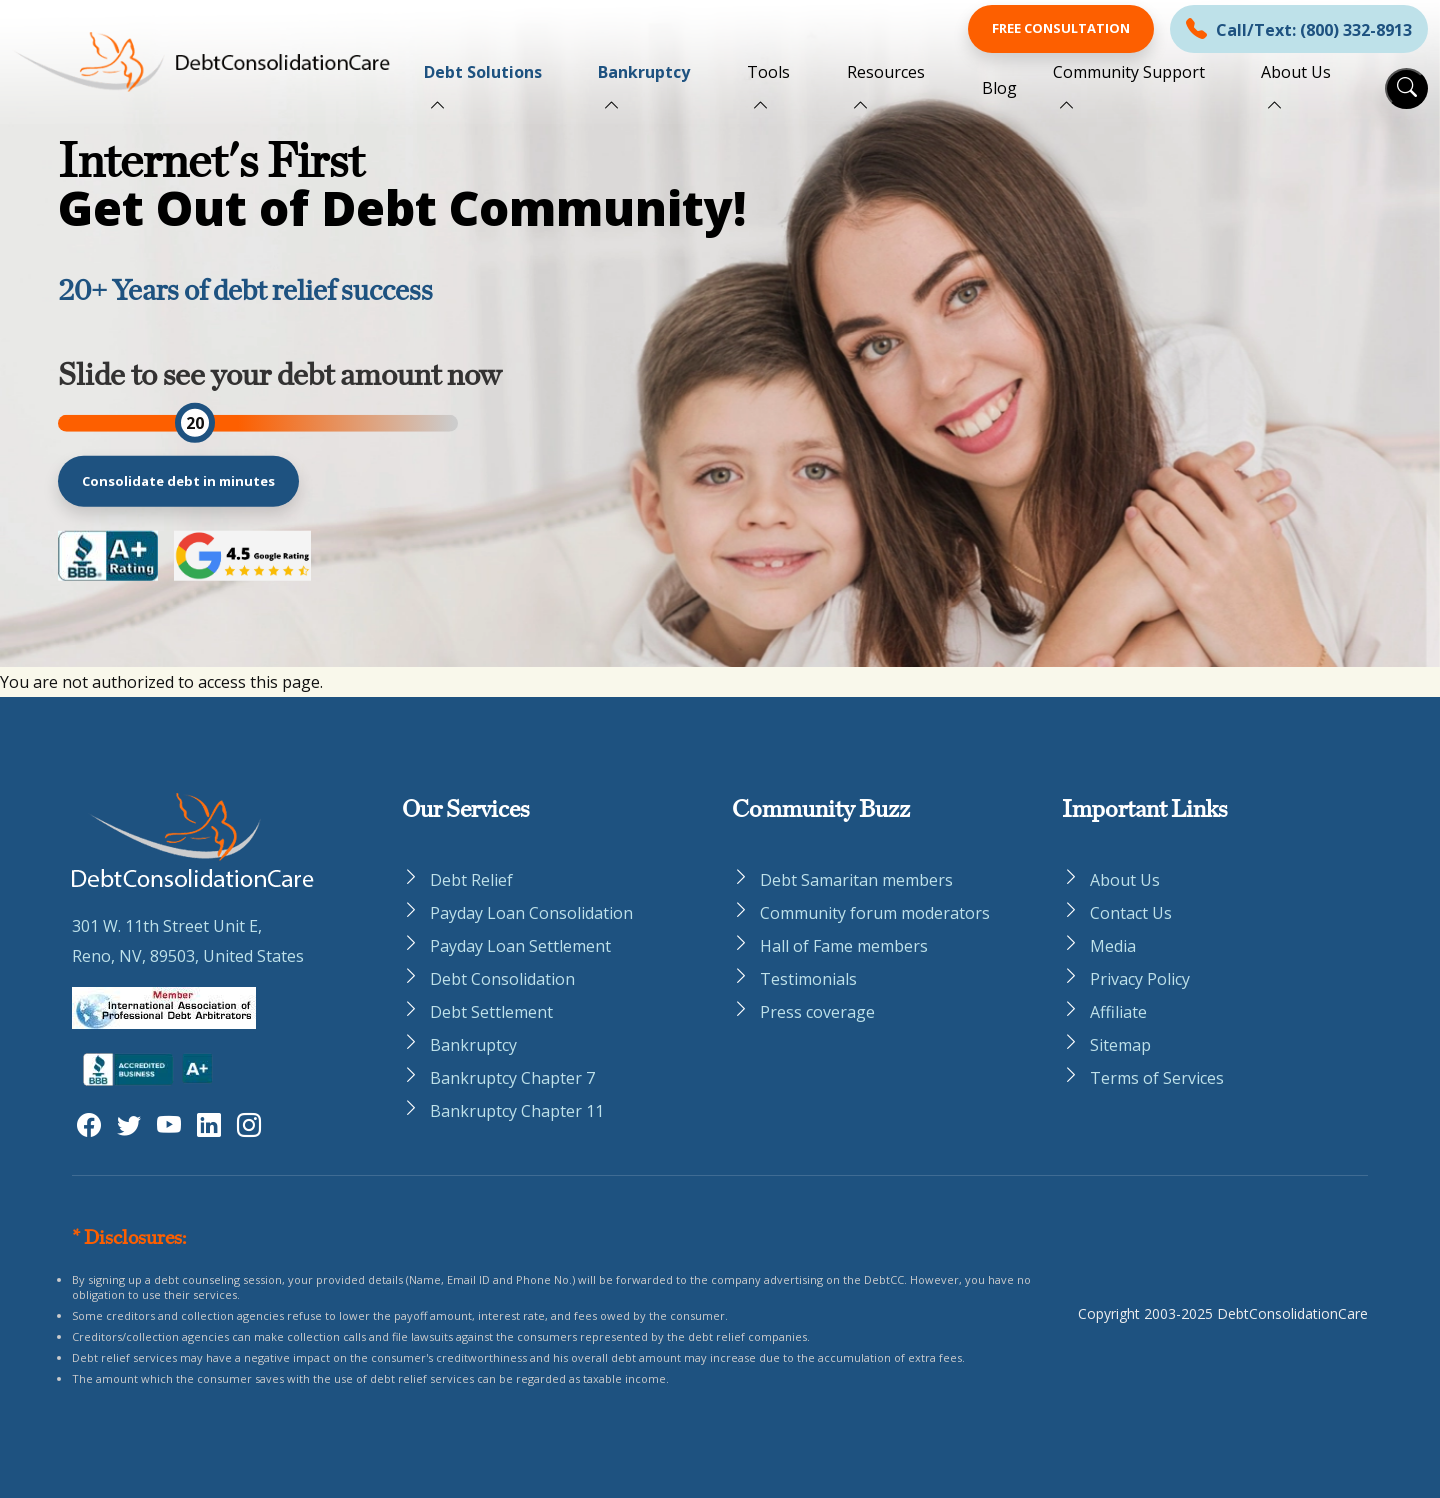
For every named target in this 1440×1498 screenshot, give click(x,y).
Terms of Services (1157, 1078)
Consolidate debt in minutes (178, 481)
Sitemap (1120, 1045)
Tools (768, 72)
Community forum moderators (875, 913)
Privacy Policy (1140, 979)
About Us (1296, 72)
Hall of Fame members (844, 946)
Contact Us (1131, 913)
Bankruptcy (644, 72)
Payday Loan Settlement (520, 946)
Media (1113, 946)
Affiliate (1118, 1012)
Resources (886, 72)
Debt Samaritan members (856, 880)
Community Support (1129, 72)
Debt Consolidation (502, 979)
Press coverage (817, 1012)
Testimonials (808, 979)
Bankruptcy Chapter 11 (517, 1111)
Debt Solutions (483, 72)
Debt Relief (471, 880)
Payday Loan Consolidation (531, 913)
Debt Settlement (491, 1012)
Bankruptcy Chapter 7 (512, 1078)
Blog (999, 88)
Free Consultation (1061, 28)
